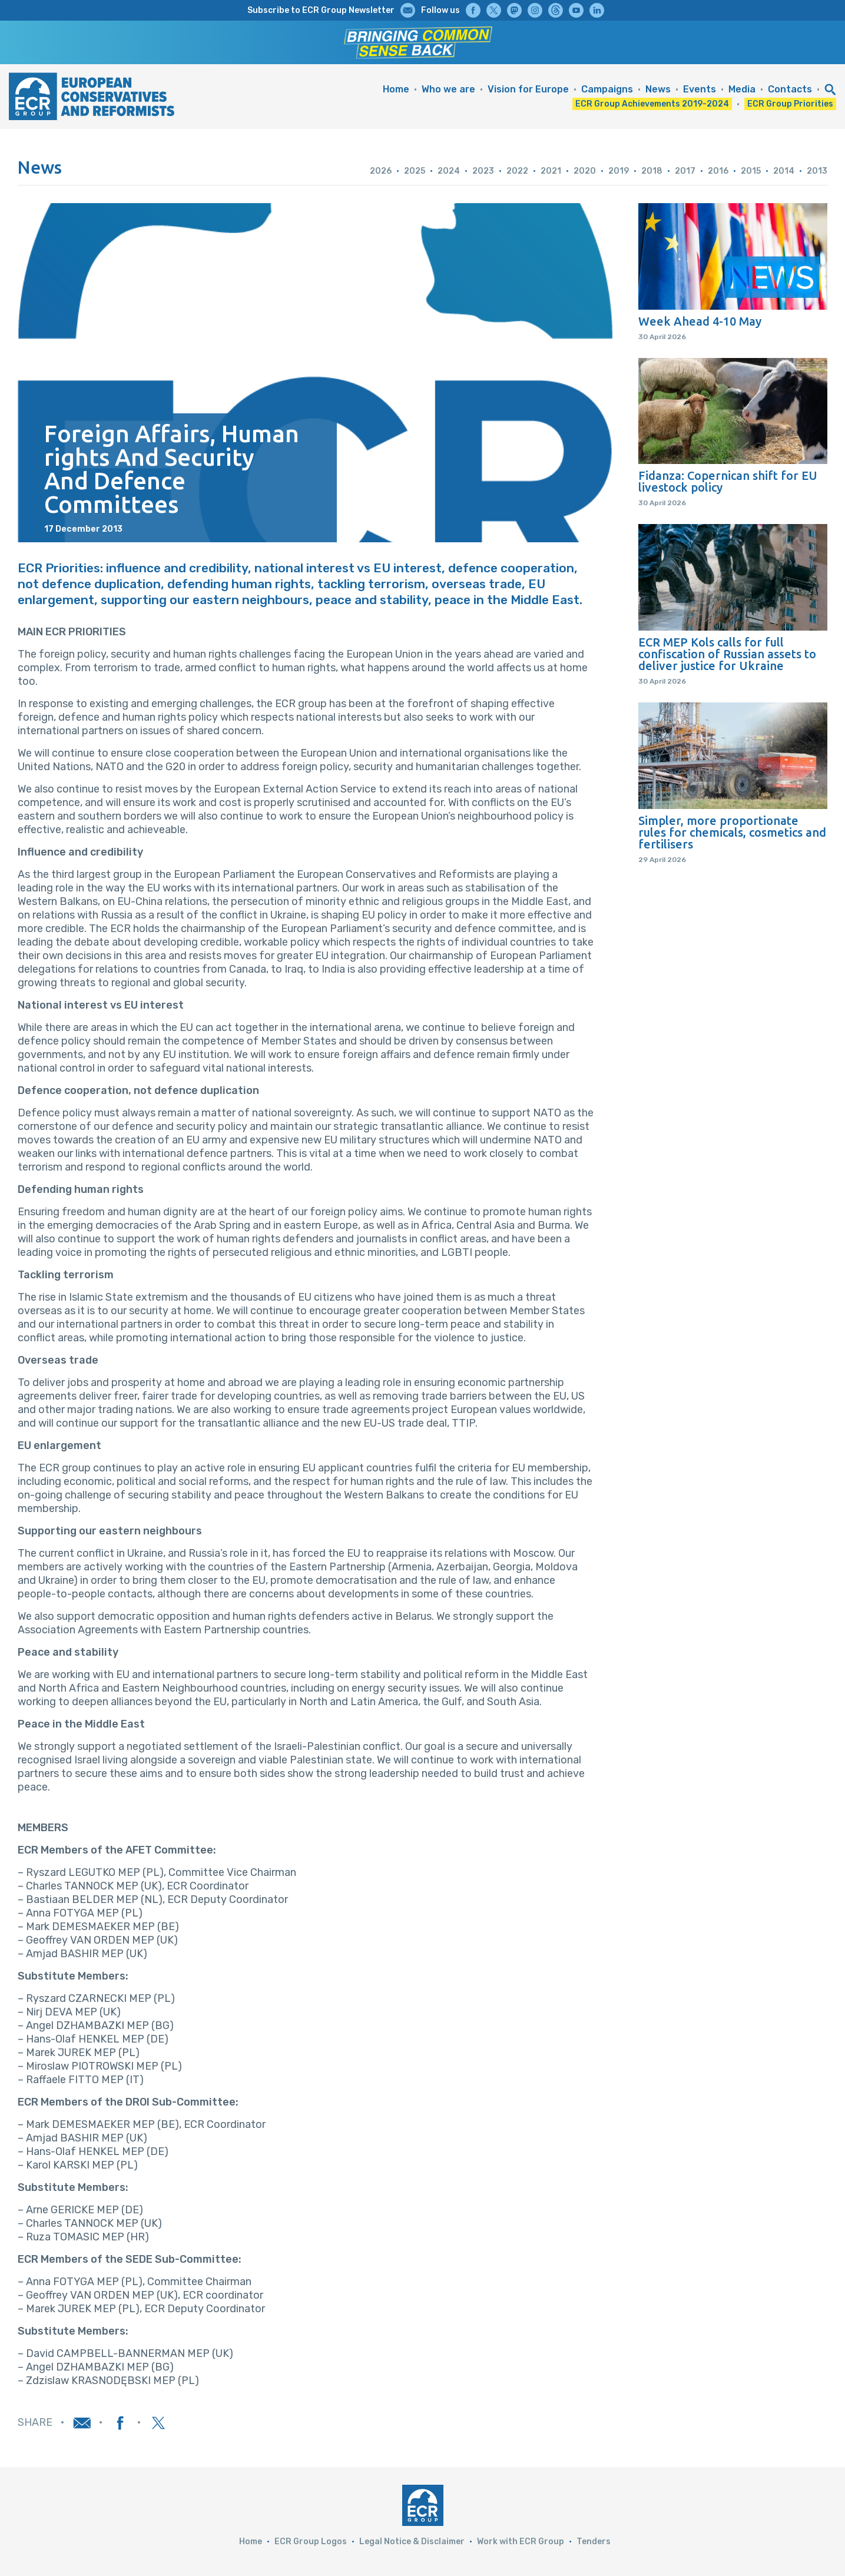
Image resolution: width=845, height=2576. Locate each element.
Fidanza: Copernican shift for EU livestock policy (727, 481)
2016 (718, 171)
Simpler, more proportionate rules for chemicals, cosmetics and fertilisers (732, 832)
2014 (783, 171)
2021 (551, 171)
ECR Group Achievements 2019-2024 (652, 104)
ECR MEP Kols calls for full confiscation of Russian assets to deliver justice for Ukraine (727, 654)
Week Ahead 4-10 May (699, 321)
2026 (381, 171)
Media (741, 89)
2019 (618, 171)
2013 (817, 171)
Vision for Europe (528, 89)
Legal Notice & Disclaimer (412, 2542)
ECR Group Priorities (790, 104)
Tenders (593, 2542)
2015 (751, 171)
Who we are (448, 89)
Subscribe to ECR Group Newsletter (321, 10)
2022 (517, 171)
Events (699, 89)
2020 (585, 171)
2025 (414, 171)
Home (396, 89)
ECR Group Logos (310, 2542)
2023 (483, 171)
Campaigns (607, 89)
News (658, 89)
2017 (685, 171)
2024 (449, 171)
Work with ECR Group (520, 2542)
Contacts (790, 89)
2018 (651, 171)
